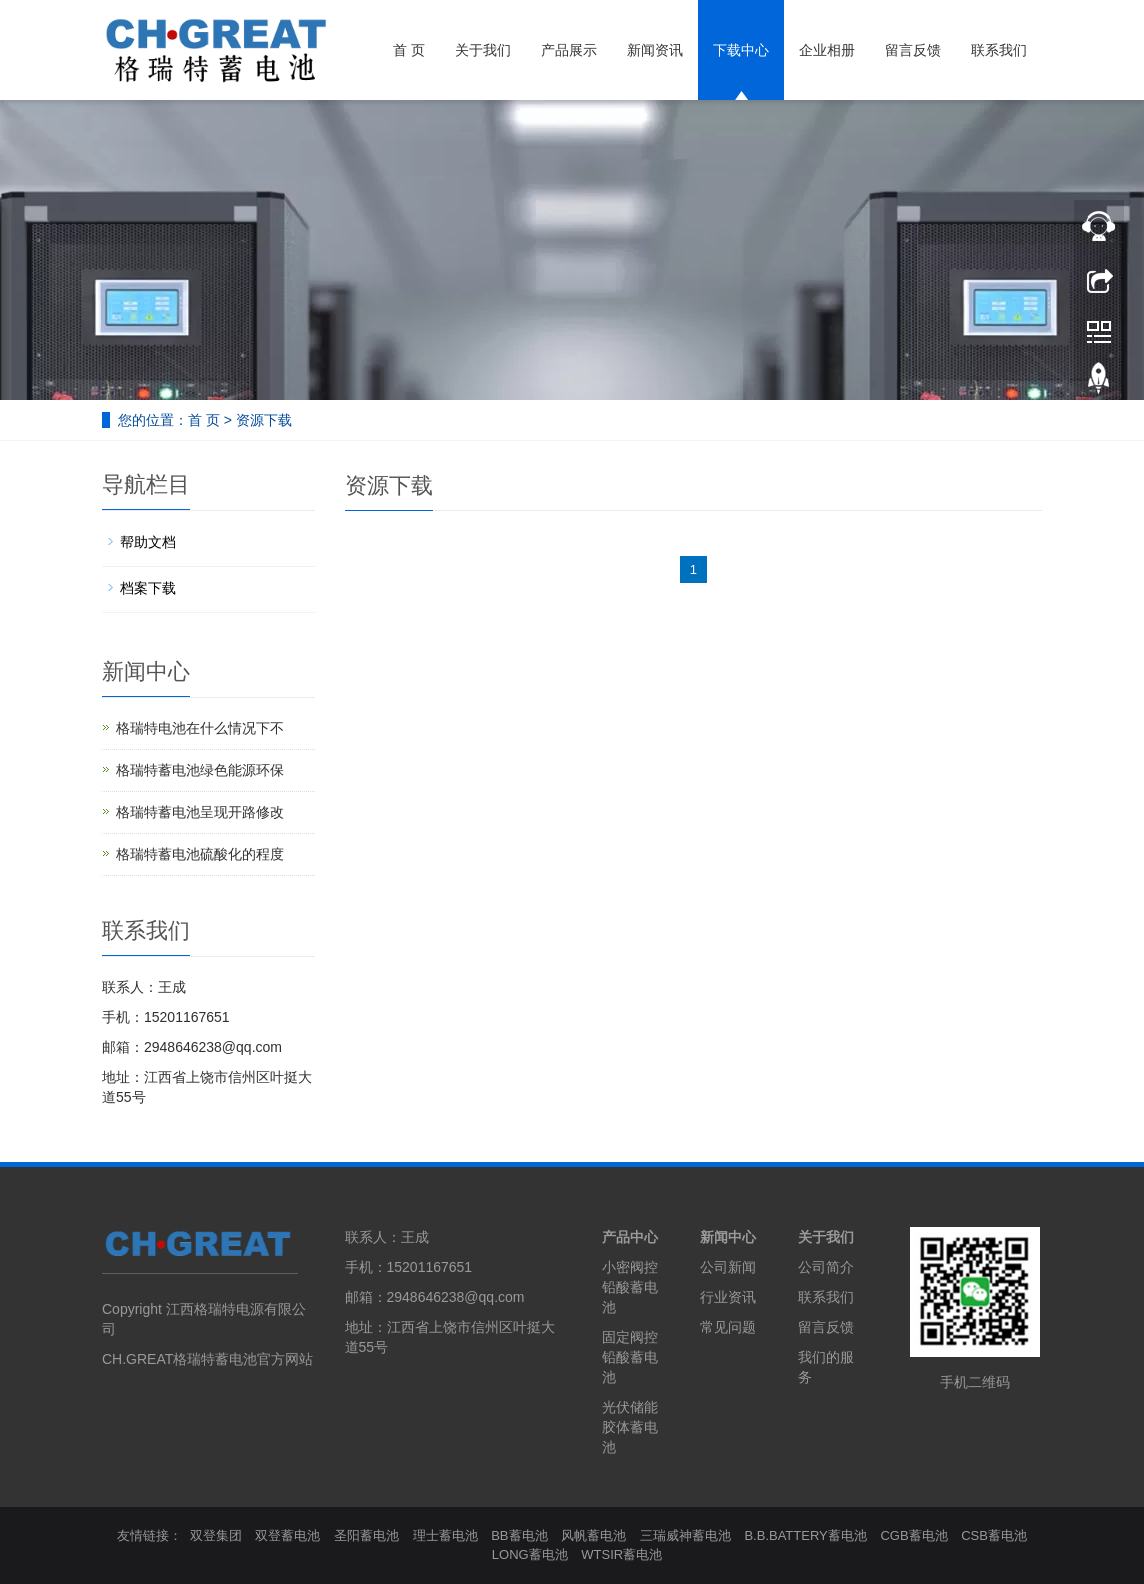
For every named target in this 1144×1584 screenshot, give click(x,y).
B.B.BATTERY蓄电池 (805, 1535)
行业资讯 (728, 1297)
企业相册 (827, 50)
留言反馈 (913, 50)
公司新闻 (728, 1267)
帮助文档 (148, 542)
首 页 (409, 50)
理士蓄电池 (445, 1535)
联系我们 (999, 50)
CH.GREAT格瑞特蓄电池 (179, 1359)
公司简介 (826, 1267)
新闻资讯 (655, 50)
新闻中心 (728, 1237)
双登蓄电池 (287, 1535)
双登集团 (216, 1535)
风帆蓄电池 (593, 1535)
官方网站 (285, 1359)
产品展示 (569, 50)
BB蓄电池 (519, 1535)
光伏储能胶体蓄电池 (630, 1427)
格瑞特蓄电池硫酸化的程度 (200, 854)
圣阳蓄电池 (366, 1535)
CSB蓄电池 (994, 1535)
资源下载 (264, 420)
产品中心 (630, 1237)
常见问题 (728, 1327)
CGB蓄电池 (913, 1535)
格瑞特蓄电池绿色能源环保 (200, 770)
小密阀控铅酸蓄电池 (630, 1287)
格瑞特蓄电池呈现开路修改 (200, 812)
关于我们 (483, 50)
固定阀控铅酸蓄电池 (630, 1357)
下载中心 (741, 50)
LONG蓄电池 (530, 1554)
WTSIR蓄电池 (621, 1554)
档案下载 (148, 588)
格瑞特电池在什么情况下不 (200, 728)
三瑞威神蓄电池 (685, 1535)
